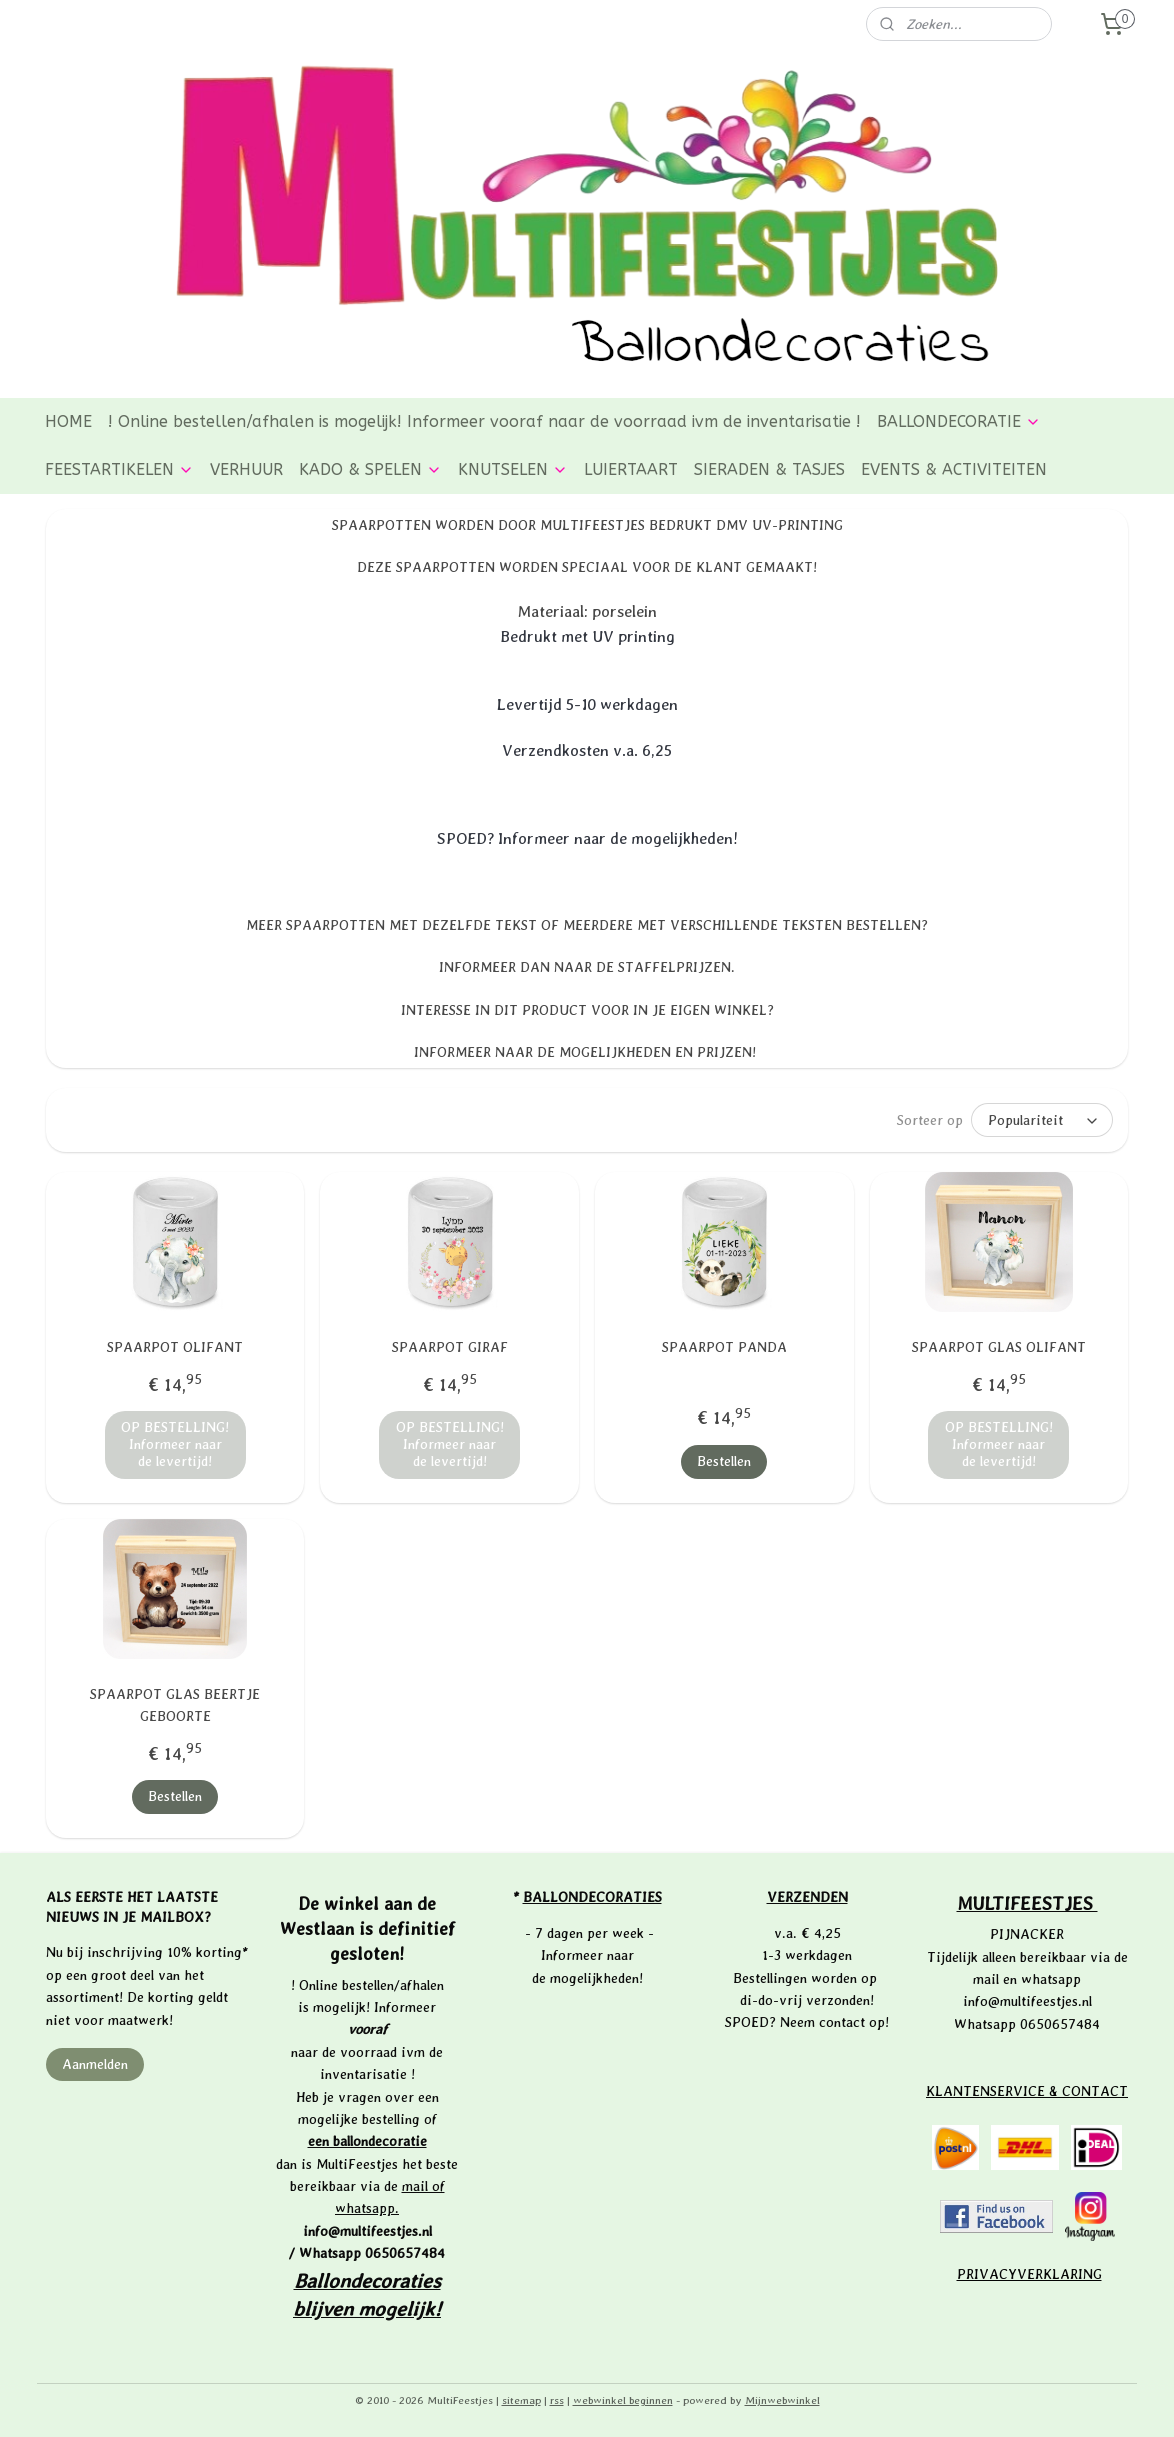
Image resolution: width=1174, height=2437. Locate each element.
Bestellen (724, 1461)
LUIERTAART (631, 469)
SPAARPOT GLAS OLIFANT (999, 1347)
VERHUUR (246, 469)
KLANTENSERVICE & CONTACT (1027, 2091)
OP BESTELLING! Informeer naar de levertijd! (175, 1444)
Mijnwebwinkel (782, 2400)
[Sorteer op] (1042, 1120)
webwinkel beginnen (623, 2400)
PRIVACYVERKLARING (1029, 2274)
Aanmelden (95, 2064)
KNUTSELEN (513, 469)
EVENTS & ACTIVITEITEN (954, 469)
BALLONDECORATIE (959, 421)
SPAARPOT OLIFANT (175, 1347)
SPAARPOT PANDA (724, 1347)
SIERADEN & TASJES (769, 469)
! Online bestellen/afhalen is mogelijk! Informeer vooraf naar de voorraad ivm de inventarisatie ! (484, 421)
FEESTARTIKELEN (119, 469)
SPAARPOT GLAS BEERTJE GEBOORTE (175, 1705)
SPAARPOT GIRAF (450, 1347)
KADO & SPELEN (370, 469)
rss (557, 2400)
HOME (68, 421)
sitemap (521, 2400)
